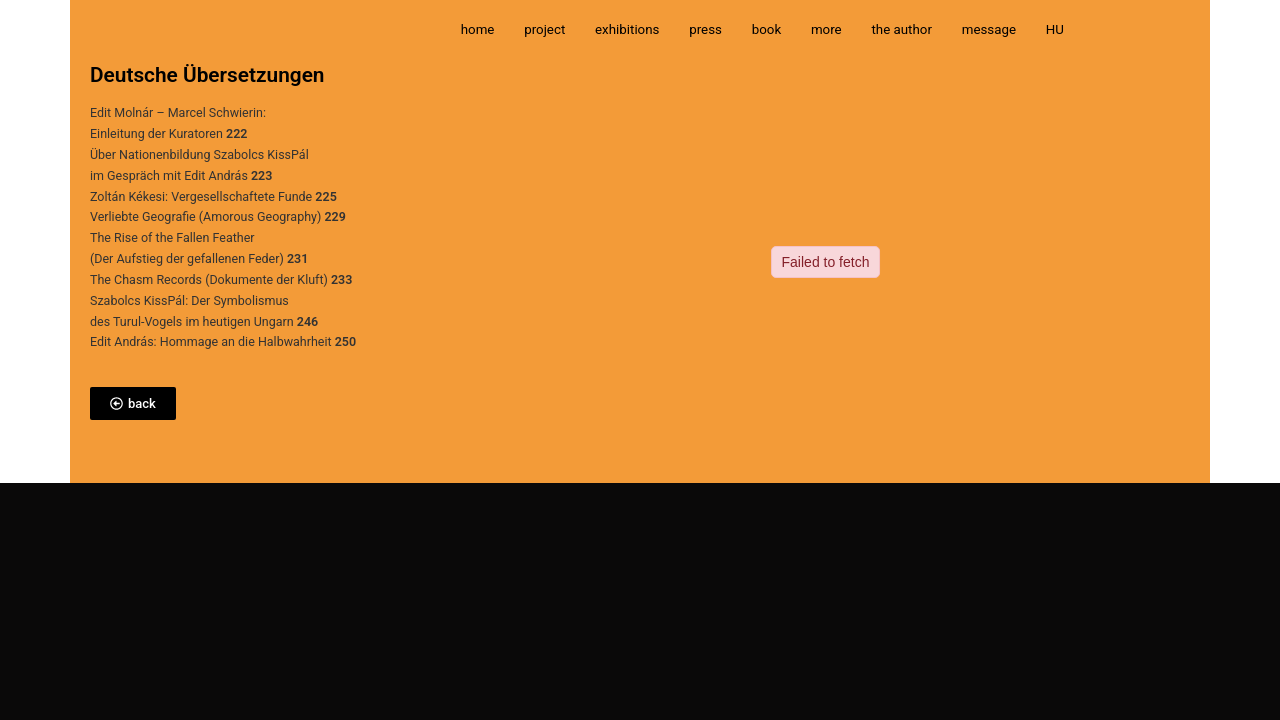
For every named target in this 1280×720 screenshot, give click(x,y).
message (989, 29)
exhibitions (627, 29)
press (705, 29)
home (478, 29)
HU (1055, 29)
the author (901, 29)
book (766, 29)
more (826, 29)
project (544, 29)
